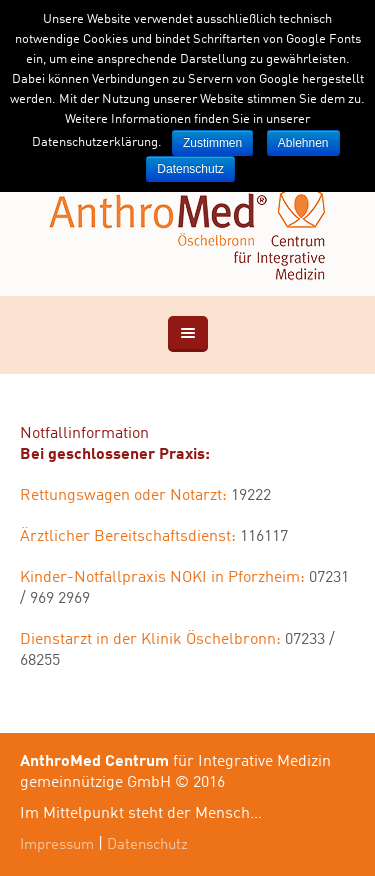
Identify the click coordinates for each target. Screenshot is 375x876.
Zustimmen (212, 143)
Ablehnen (303, 143)
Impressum (57, 845)
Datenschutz (147, 845)
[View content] (188, 334)
